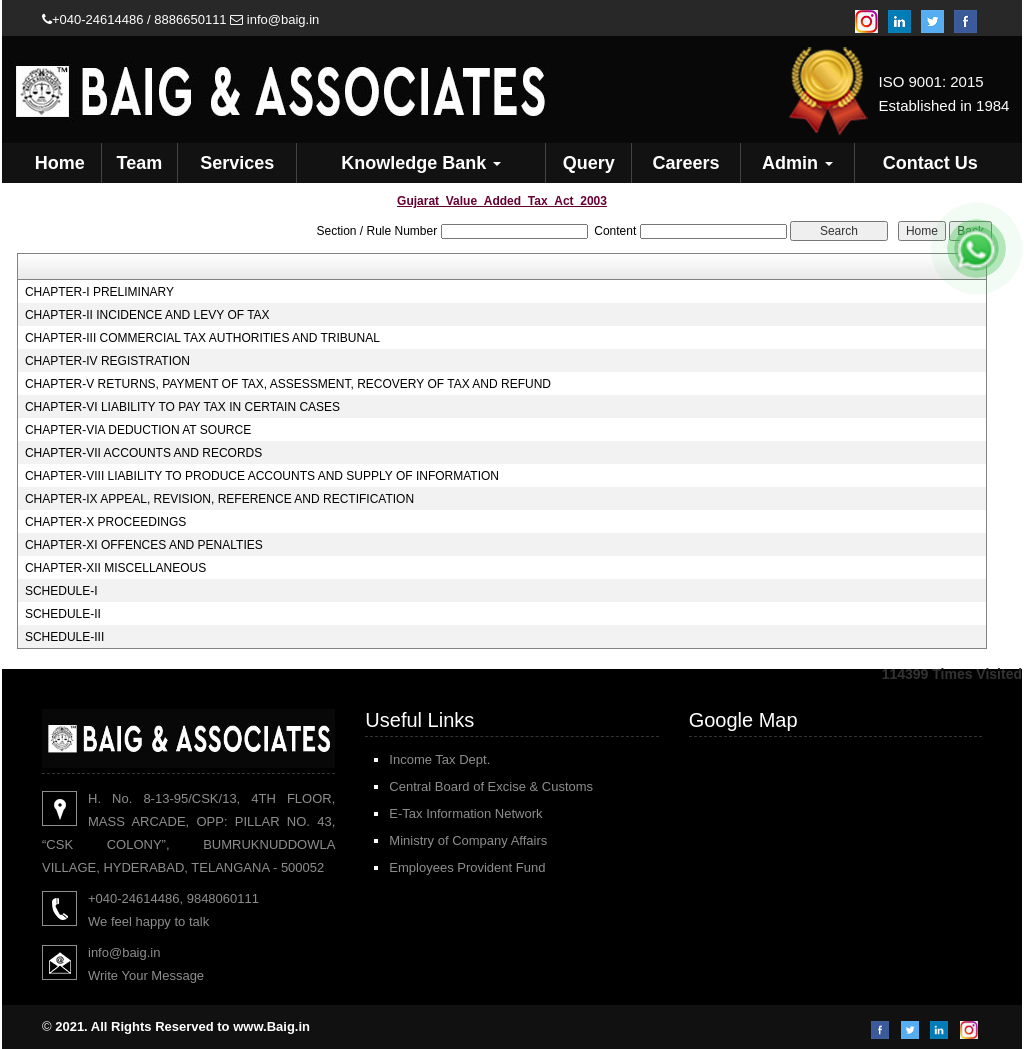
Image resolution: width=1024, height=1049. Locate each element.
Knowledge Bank (421, 163)
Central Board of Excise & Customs (491, 786)
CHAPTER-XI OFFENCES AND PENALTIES (144, 545)
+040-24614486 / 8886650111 (134, 19)
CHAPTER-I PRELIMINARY (99, 292)
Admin (797, 163)
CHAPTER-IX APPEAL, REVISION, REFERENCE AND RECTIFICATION (219, 499)
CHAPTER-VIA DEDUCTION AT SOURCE (138, 430)
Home (60, 163)
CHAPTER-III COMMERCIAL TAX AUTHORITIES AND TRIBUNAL (202, 338)
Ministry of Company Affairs (468, 840)
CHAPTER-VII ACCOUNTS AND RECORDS (143, 453)
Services (237, 163)
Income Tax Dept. (439, 759)
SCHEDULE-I (61, 591)
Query (589, 163)
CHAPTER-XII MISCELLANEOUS (115, 568)
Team (140, 163)
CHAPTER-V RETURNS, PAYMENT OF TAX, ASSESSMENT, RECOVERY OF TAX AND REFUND (288, 384)
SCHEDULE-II (63, 614)
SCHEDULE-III (64, 637)
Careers (685, 163)
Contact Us (930, 163)
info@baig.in (274, 19)
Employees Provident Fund (467, 867)
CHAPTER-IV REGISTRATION (107, 361)
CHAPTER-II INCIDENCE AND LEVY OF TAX (147, 315)
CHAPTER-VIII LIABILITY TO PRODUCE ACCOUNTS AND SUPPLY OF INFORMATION (262, 476)
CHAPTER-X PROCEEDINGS (105, 522)
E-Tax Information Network (465, 813)
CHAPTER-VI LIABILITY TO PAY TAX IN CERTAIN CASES (182, 407)
